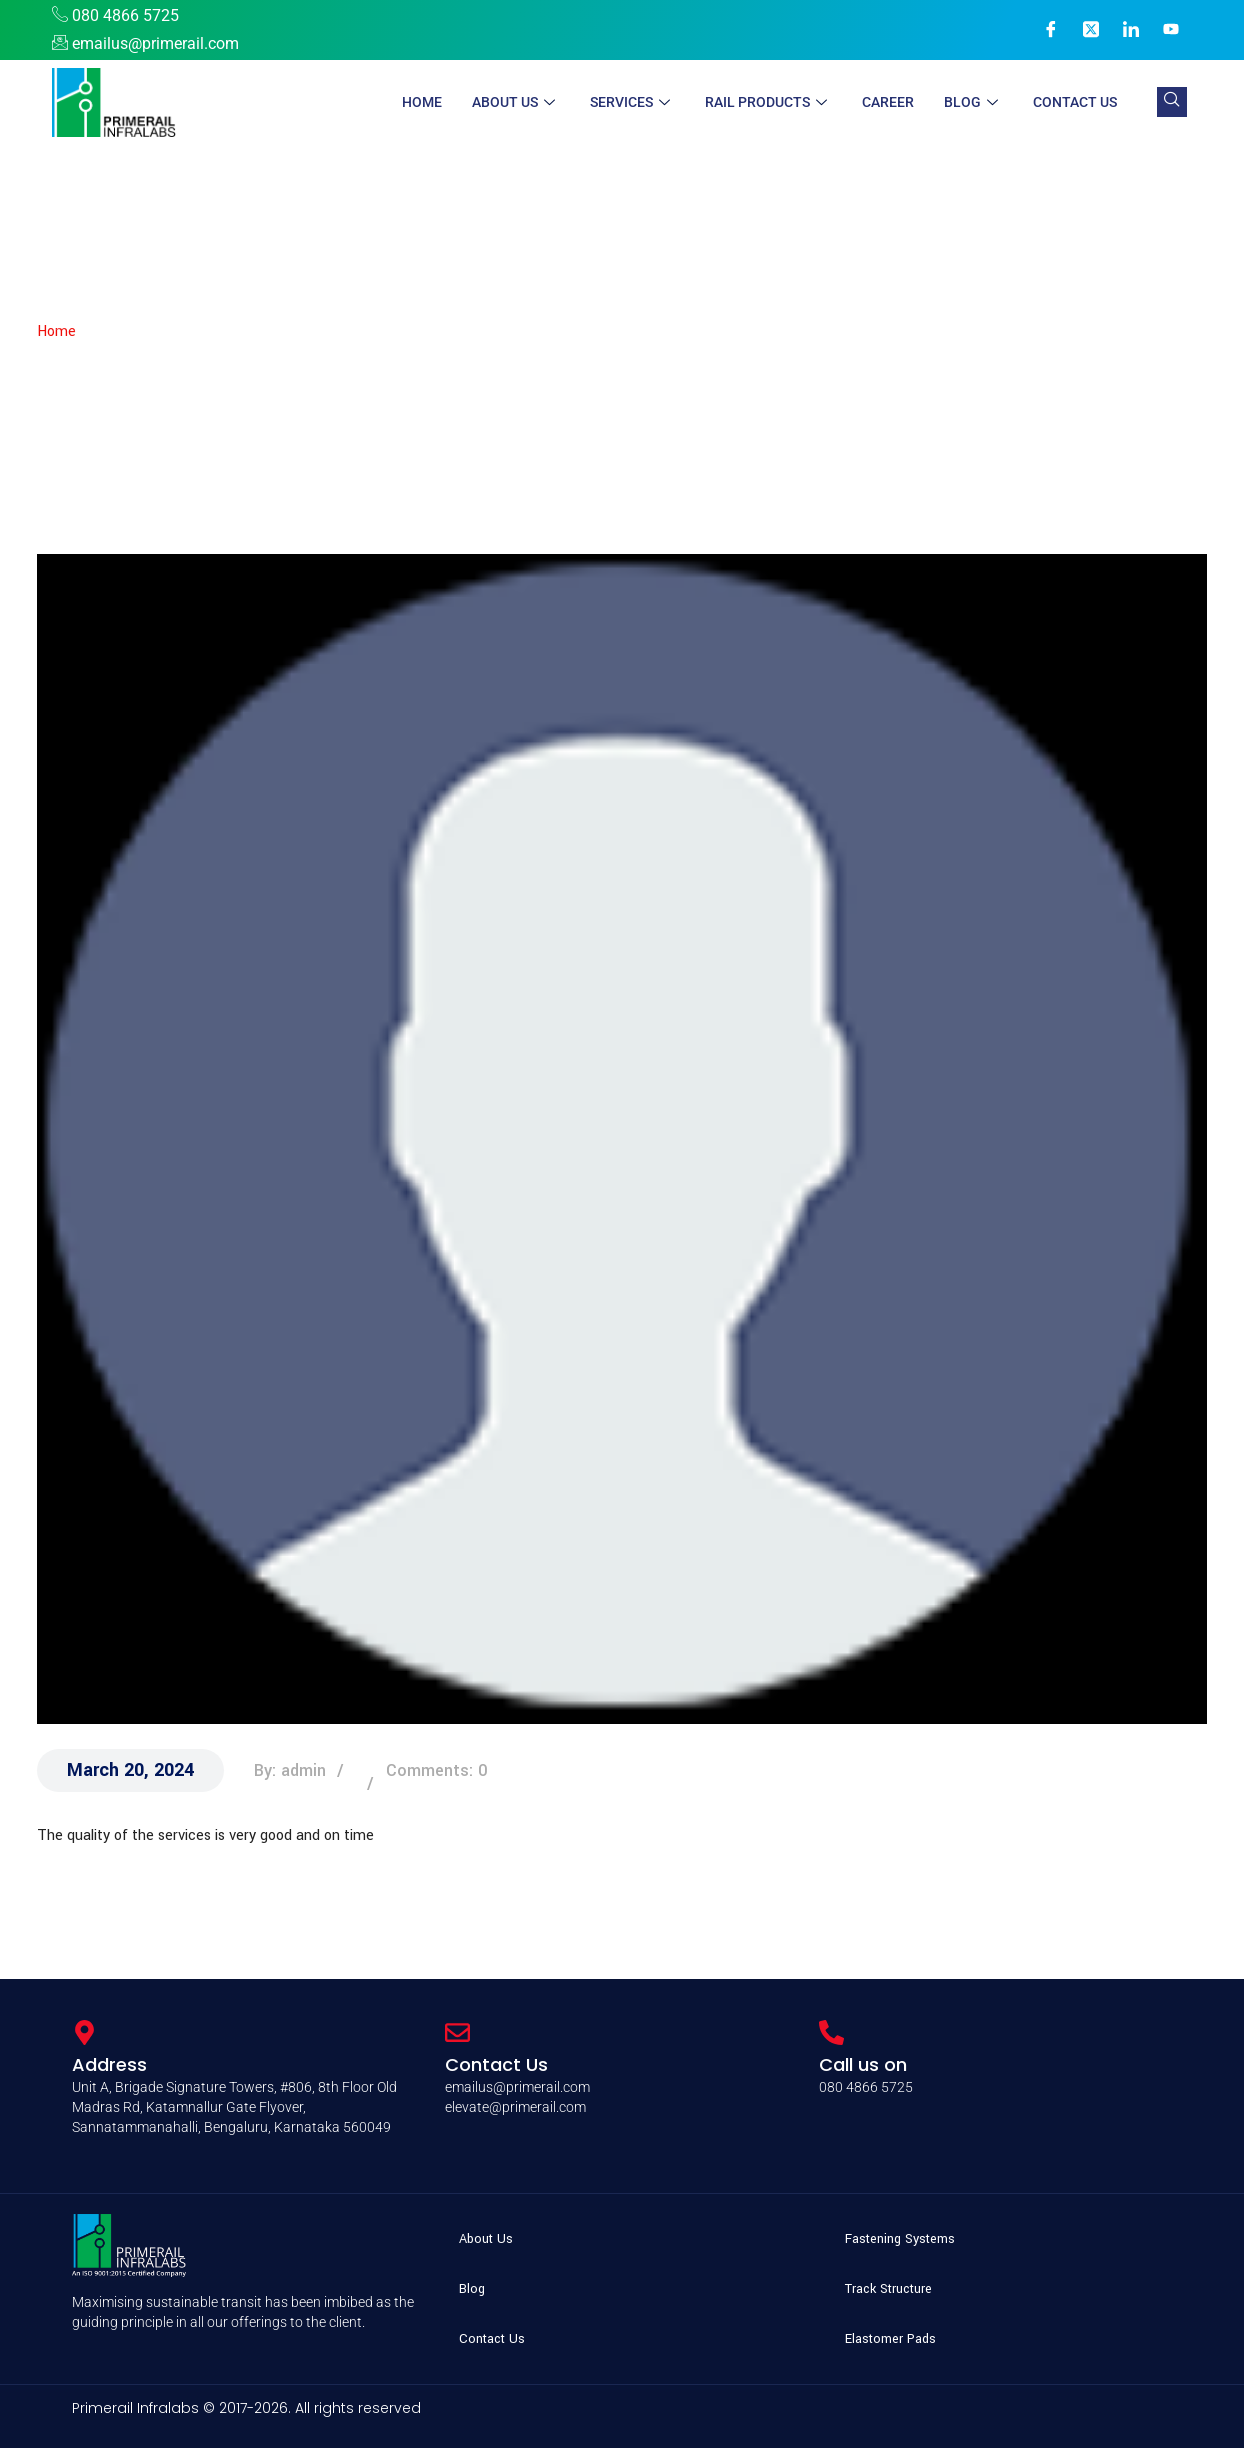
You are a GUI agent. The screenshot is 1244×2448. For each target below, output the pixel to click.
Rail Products (768, 102)
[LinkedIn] (1131, 30)
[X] (1091, 30)
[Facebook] (1051, 30)
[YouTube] (1171, 30)
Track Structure (888, 2289)
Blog (973, 102)
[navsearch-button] (1172, 102)
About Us (516, 102)
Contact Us (1075, 102)
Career (888, 102)
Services (632, 102)
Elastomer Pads (890, 2339)
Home (422, 102)
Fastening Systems (900, 2239)
